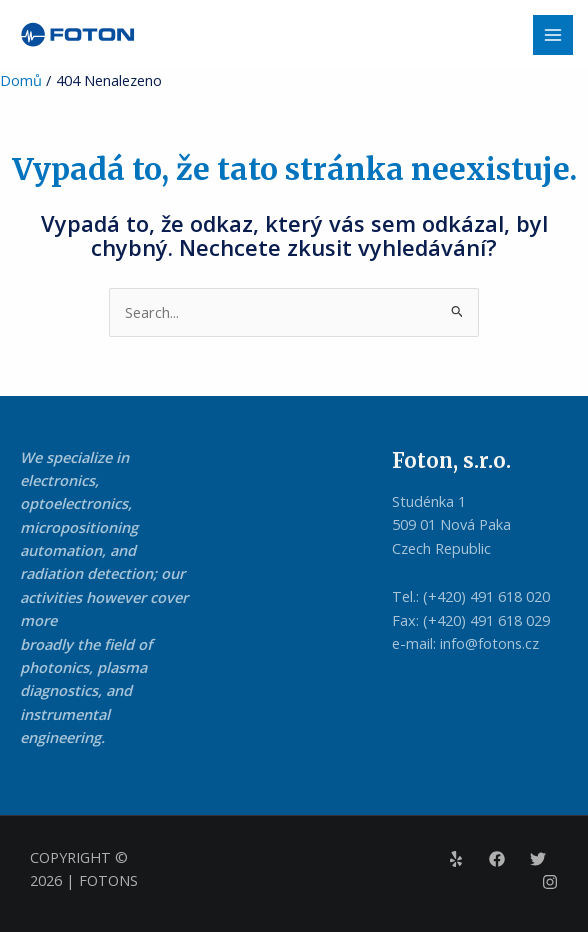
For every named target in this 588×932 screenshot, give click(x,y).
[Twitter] (538, 859)
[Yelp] (456, 859)
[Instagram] (550, 882)
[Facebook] (497, 859)
